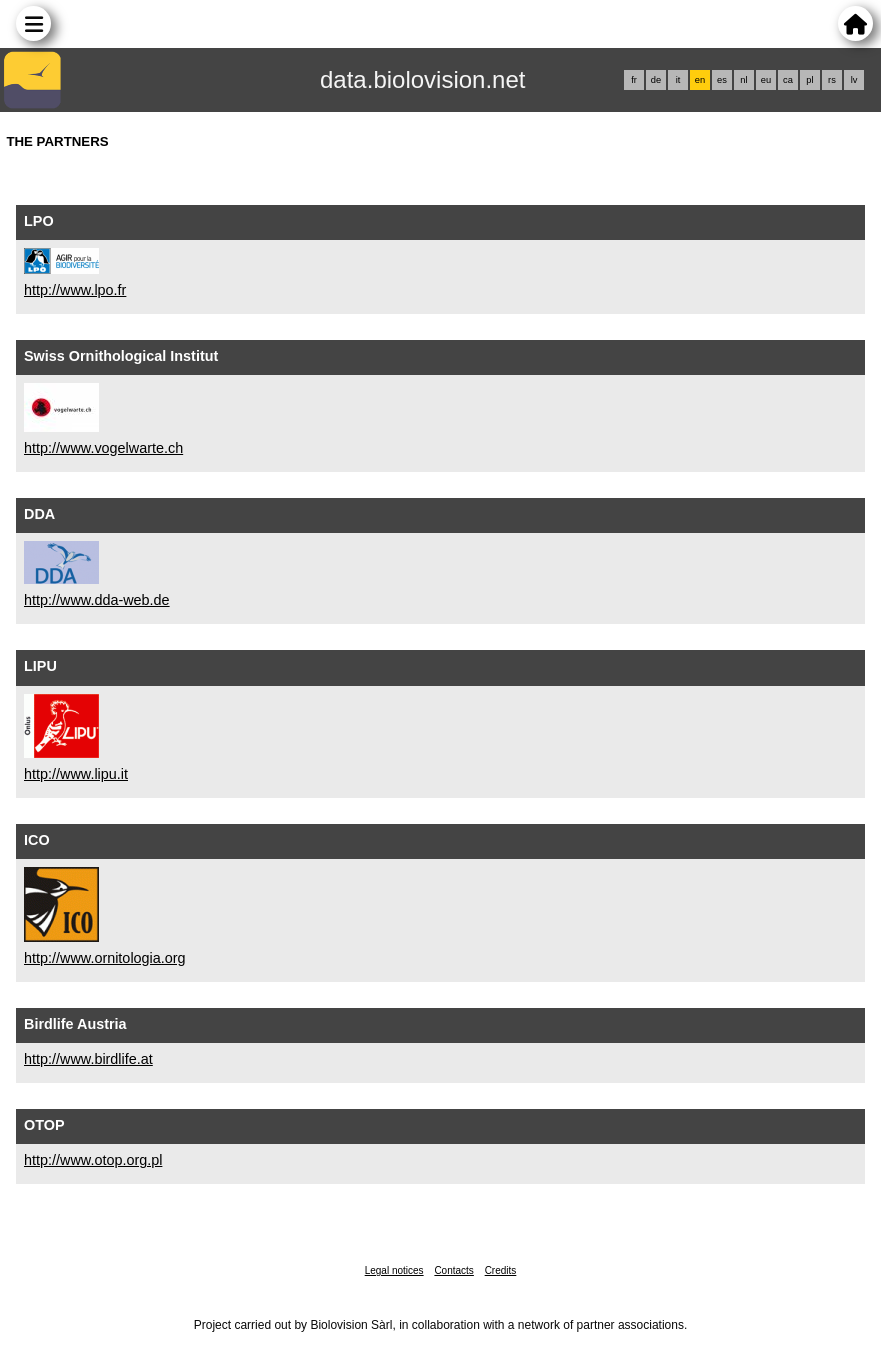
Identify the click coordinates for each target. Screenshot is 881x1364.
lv (854, 80)
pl (809, 80)
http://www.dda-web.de (97, 600)
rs (832, 80)
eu (766, 80)
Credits (501, 1270)
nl (743, 80)
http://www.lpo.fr (75, 290)
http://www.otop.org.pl (93, 1160)
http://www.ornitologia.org (105, 958)
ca (788, 80)
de (656, 80)
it (678, 80)
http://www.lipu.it (76, 774)
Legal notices (394, 1270)
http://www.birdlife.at (88, 1059)
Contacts (453, 1270)
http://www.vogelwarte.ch (103, 448)
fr (634, 80)
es (722, 80)
